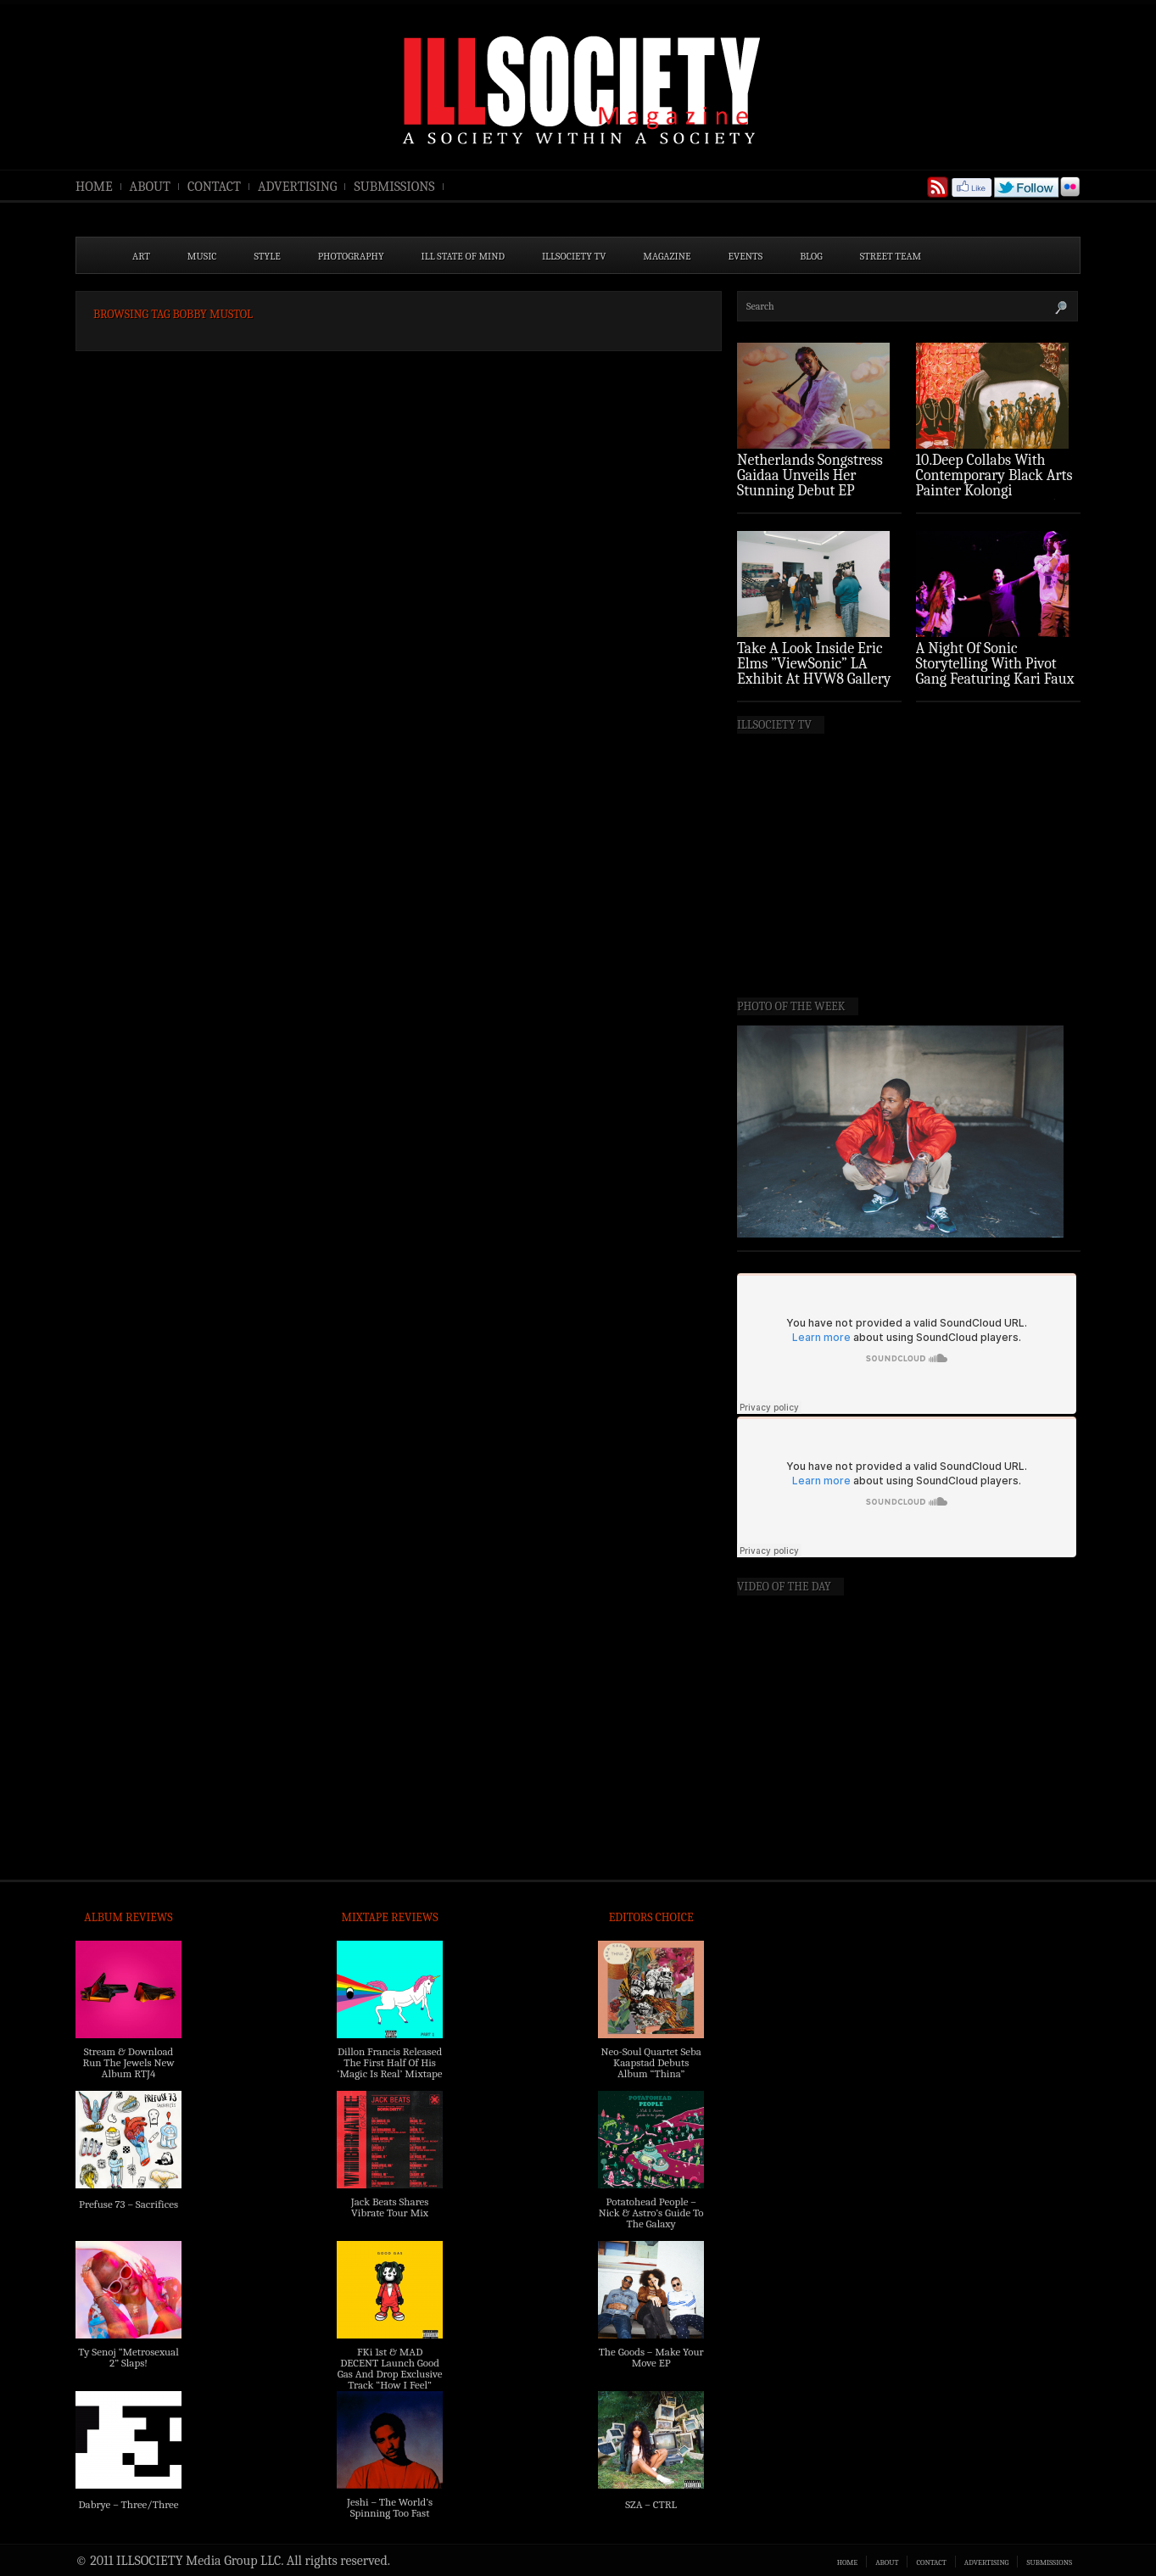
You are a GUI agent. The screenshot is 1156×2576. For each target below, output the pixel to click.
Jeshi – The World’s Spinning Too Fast (390, 2507)
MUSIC (202, 256)
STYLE (267, 256)
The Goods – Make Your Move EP (651, 2357)
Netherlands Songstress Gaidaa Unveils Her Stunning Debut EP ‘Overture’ (810, 483)
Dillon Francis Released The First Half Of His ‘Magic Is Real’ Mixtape (390, 2062)
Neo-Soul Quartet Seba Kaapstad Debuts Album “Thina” (650, 2062)
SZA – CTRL (651, 2504)
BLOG (811, 256)
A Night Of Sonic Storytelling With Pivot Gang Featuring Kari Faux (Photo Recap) (995, 671)
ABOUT (150, 186)
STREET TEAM (891, 256)
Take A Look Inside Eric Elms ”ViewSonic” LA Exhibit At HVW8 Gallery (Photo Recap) (814, 671)
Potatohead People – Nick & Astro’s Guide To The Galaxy (651, 2212)
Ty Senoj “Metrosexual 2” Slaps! (128, 2357)
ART (141, 256)
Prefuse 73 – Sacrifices (128, 2204)
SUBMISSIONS (394, 186)
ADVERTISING (298, 186)
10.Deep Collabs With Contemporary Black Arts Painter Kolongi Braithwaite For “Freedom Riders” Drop (996, 490)
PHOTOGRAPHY (351, 256)
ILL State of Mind (463, 256)
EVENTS (746, 256)
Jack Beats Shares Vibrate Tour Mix (390, 2207)
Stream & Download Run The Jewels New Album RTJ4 (128, 2062)
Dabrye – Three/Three (128, 2504)
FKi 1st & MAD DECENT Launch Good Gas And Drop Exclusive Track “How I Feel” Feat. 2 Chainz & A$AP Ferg (390, 2379)
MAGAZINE (666, 256)
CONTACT (214, 186)
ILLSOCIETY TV (574, 256)
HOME (94, 186)
